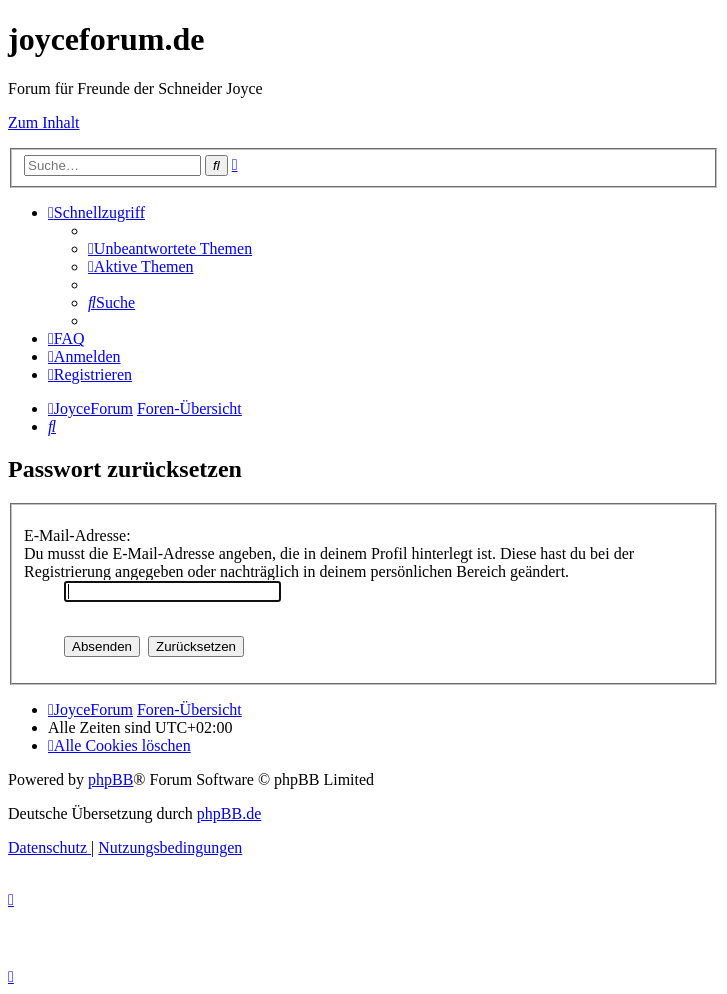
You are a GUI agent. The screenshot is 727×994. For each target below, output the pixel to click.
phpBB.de (229, 813)
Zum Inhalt (44, 122)
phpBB (110, 779)
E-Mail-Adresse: (77, 535)
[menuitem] (170, 248)
